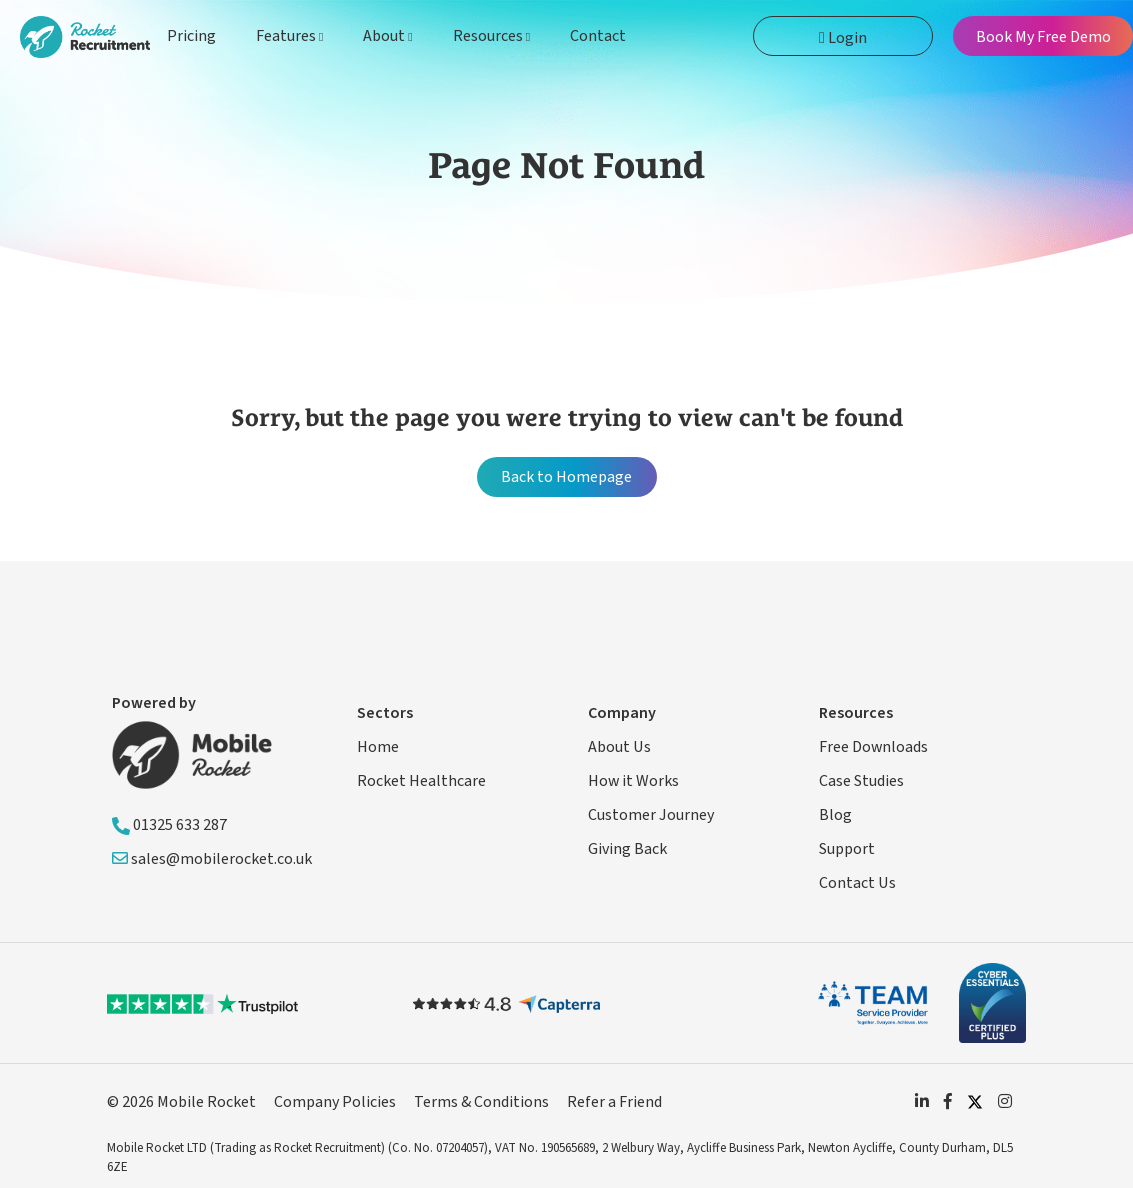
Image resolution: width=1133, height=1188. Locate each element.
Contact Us (857, 883)
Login (843, 38)
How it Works (633, 781)
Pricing (191, 36)
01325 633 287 (169, 825)
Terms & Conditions (481, 1102)
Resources (491, 36)
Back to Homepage (566, 477)
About (387, 36)
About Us (619, 747)
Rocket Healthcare (421, 781)
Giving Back (627, 849)
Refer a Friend (614, 1102)
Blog (835, 815)
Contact (598, 36)
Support (847, 849)
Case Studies (861, 781)
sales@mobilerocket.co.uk (212, 859)
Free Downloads (873, 747)
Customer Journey (651, 815)
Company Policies (335, 1102)
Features (289, 36)
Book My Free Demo (1043, 37)
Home (378, 747)
